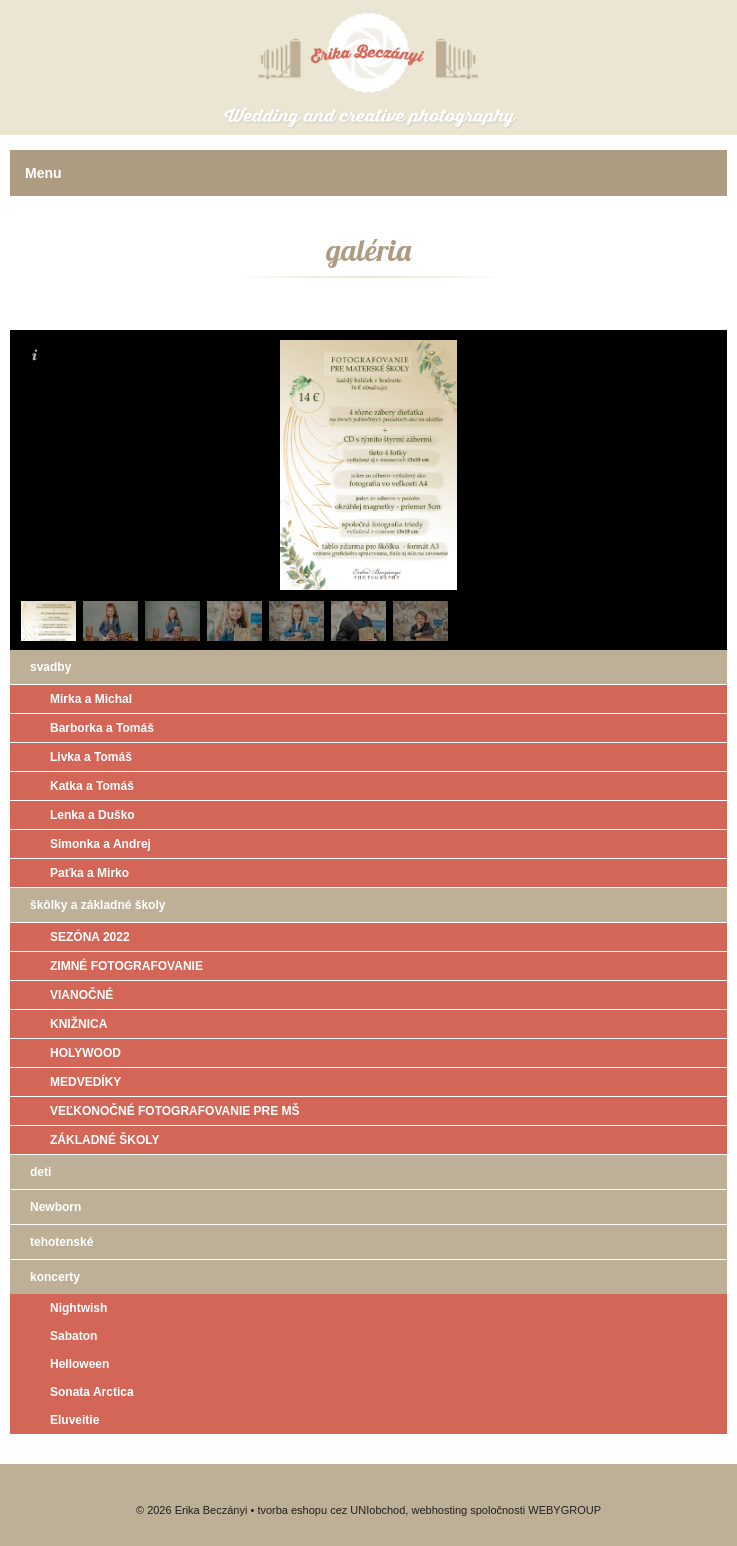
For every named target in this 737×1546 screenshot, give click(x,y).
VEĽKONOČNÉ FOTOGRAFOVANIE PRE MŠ (175, 1111)
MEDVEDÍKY (85, 1082)
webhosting (439, 1510)
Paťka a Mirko (89, 873)
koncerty (55, 1277)
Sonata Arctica (92, 1392)
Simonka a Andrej (100, 844)
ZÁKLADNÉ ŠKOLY (105, 1140)
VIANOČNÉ (81, 995)
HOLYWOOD (85, 1053)
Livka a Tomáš (91, 757)
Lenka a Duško (92, 815)
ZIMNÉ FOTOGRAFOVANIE (126, 966)
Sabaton (73, 1336)
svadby (50, 667)
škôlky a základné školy (97, 905)
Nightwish (78, 1308)
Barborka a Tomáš (102, 728)
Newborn (55, 1207)
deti (40, 1172)
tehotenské (61, 1242)
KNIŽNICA (78, 1024)
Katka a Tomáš (92, 786)
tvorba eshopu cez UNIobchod (331, 1510)
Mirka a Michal (91, 699)
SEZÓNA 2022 (90, 937)
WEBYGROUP (564, 1510)
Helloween (79, 1364)
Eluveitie (74, 1420)
